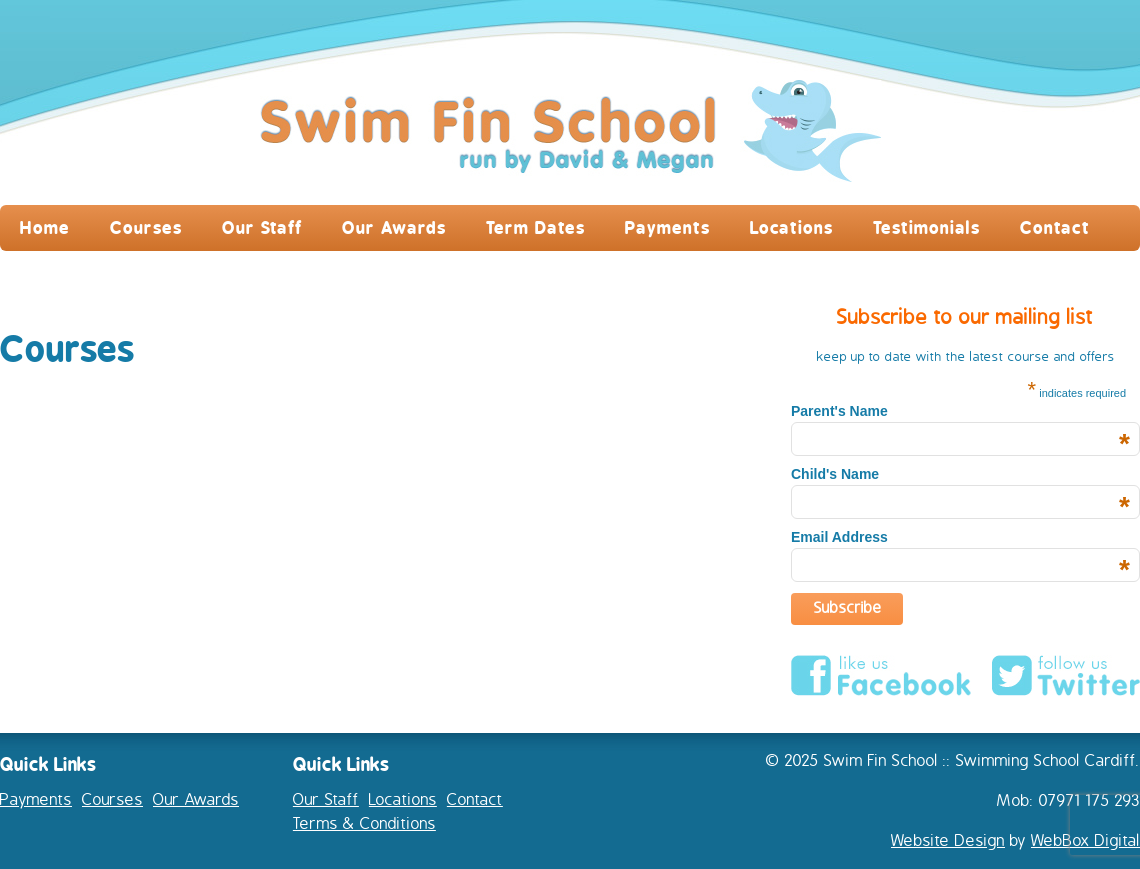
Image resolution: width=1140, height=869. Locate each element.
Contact (1055, 227)
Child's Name (960, 474)
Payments (667, 227)
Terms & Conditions (364, 824)
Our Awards (394, 227)
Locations (791, 227)
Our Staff (262, 227)
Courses (146, 227)
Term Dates (535, 227)
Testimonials (926, 227)
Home (45, 227)
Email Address (960, 537)
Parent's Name (960, 411)
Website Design (948, 841)
